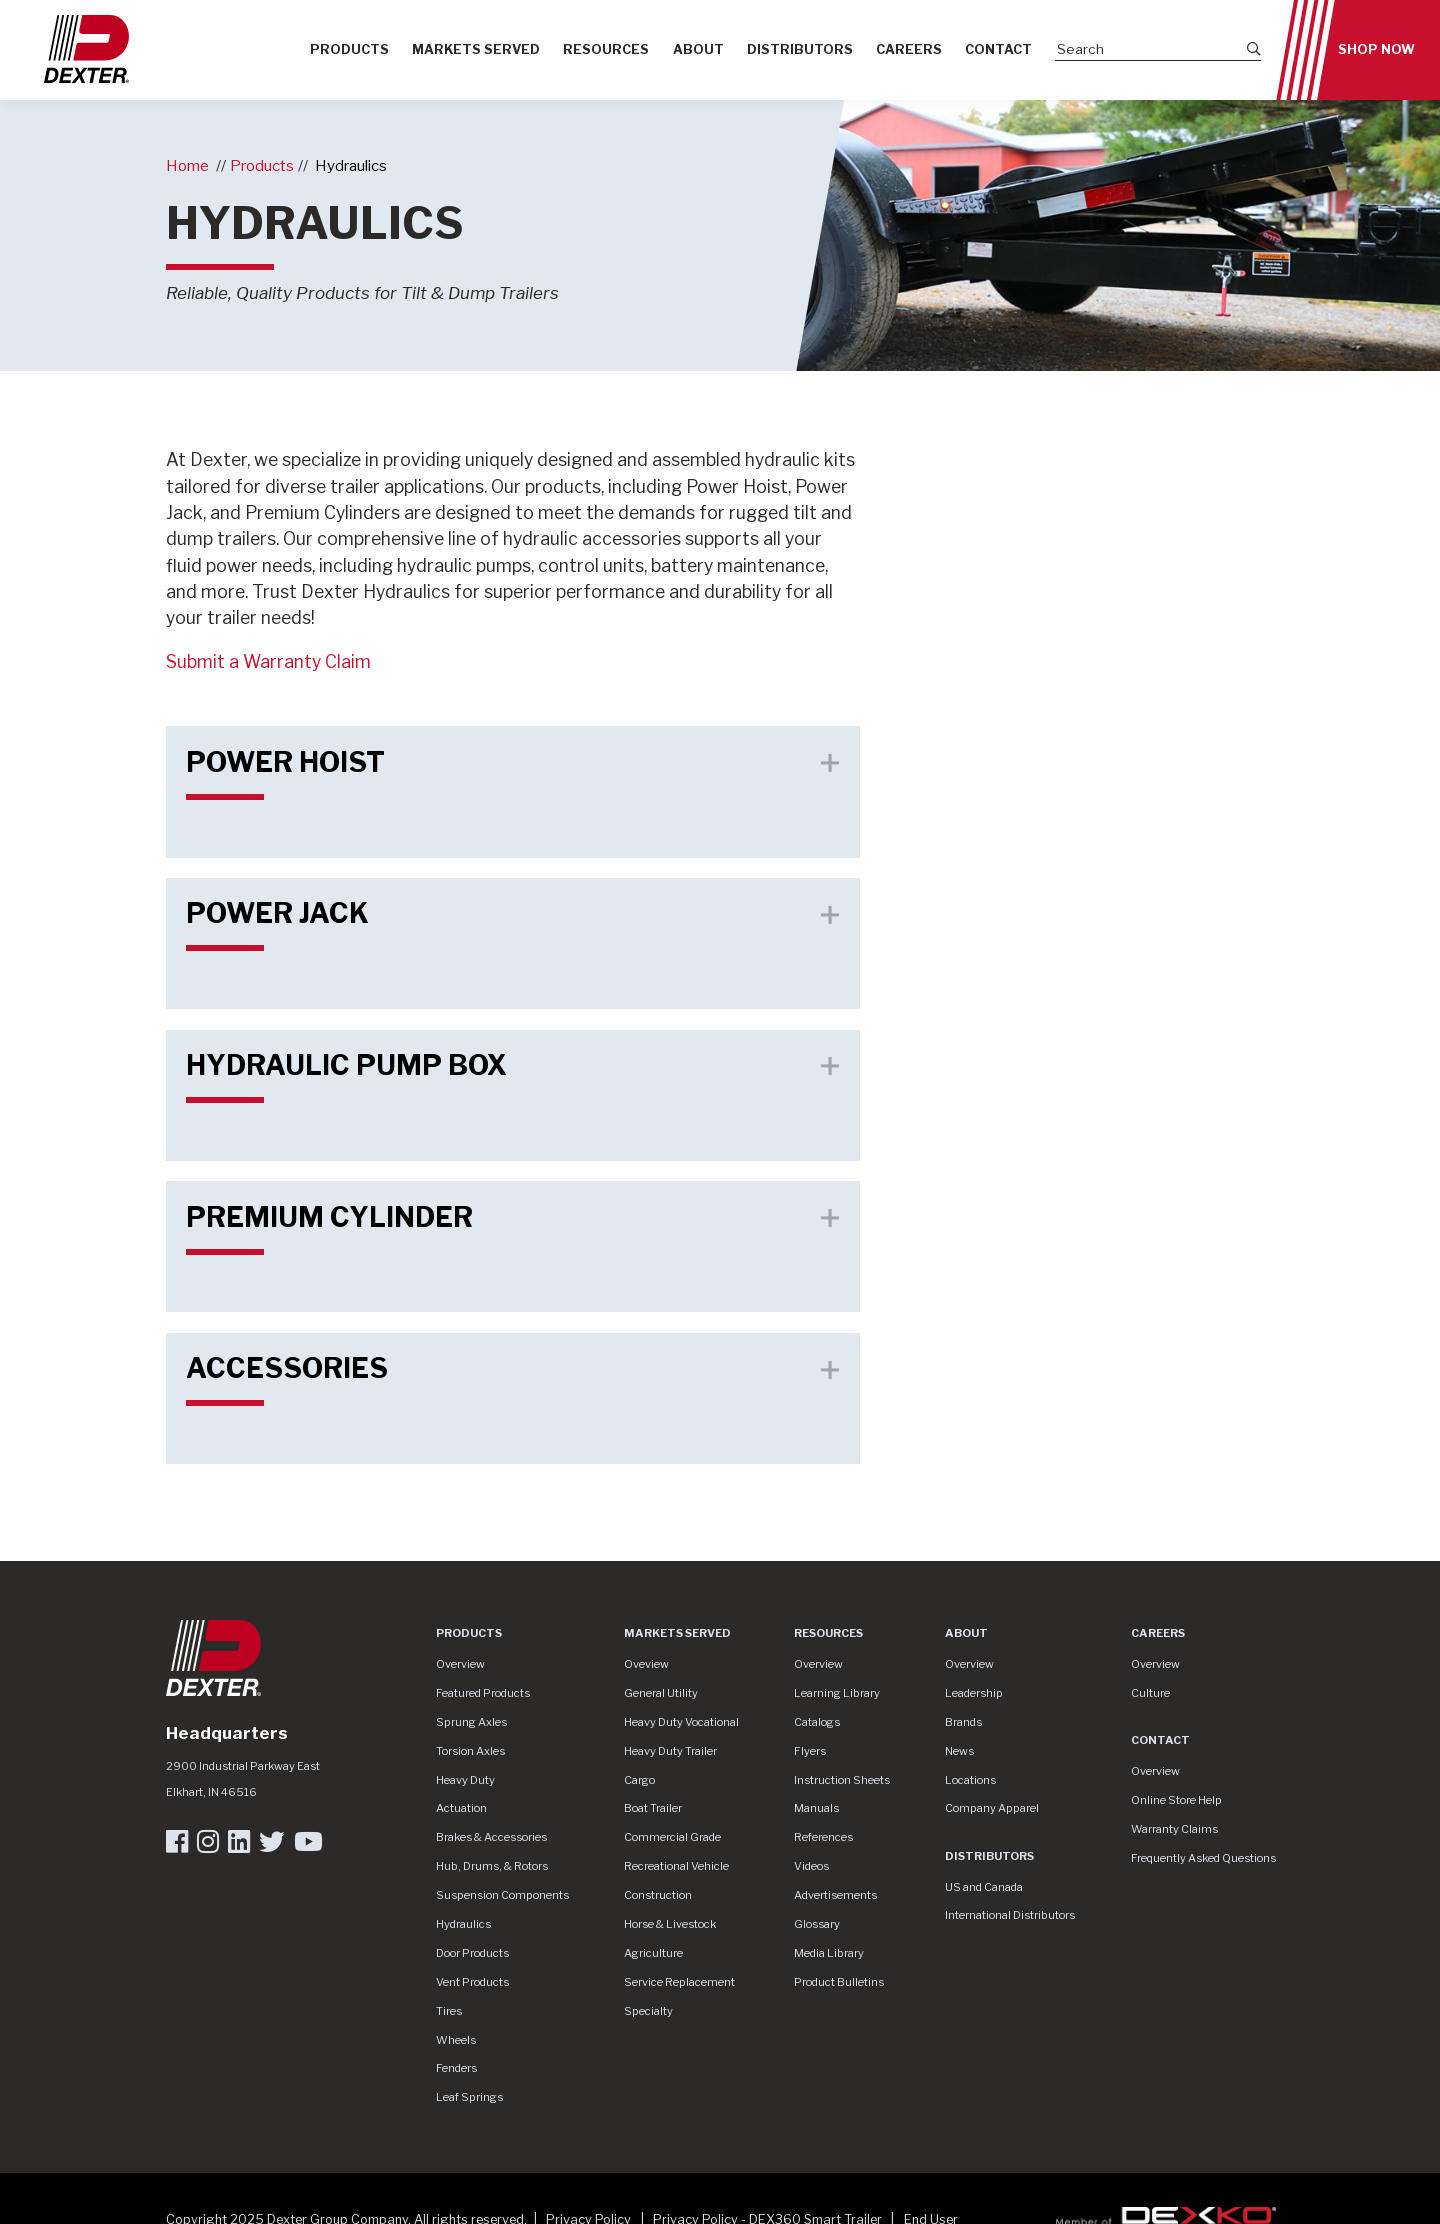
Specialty (648, 2011)
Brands (963, 1722)
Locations (970, 1780)
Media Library (829, 1953)
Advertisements (835, 1895)
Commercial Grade (672, 1837)
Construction (658, 1895)
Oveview (646, 1664)
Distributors (800, 49)
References (823, 1837)
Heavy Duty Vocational (681, 1722)
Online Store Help (1176, 1800)
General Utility (661, 1693)
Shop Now (1376, 49)
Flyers (810, 1751)
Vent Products (472, 1982)
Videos (811, 1866)
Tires (449, 2011)
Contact (998, 49)
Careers (909, 49)
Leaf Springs (469, 2097)
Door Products (472, 1953)
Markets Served (476, 49)
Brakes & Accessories (491, 1837)
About (698, 49)
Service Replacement (679, 1982)
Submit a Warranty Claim (268, 661)
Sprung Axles (471, 1722)
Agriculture (653, 1953)
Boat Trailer (653, 1808)
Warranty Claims (1174, 1829)
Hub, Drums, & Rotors (492, 1866)
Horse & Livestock (670, 1924)
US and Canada (984, 1887)
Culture (1150, 1693)
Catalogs (817, 1722)
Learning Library (837, 1693)
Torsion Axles (470, 1751)
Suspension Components (502, 1895)
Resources (606, 49)
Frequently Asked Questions (1203, 1858)
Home (187, 165)
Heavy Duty (465, 1780)
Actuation (461, 1808)
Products (349, 49)
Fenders (456, 2068)
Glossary (817, 1924)
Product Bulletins (839, 1982)
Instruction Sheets (842, 1780)
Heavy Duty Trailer (670, 1751)
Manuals (816, 1808)
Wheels (456, 2040)
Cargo (639, 1780)
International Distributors (1010, 1915)
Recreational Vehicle (676, 1866)
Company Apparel (992, 1808)
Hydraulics (351, 165)
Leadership (974, 1693)
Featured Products (483, 1693)
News (959, 1751)
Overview (460, 1664)
